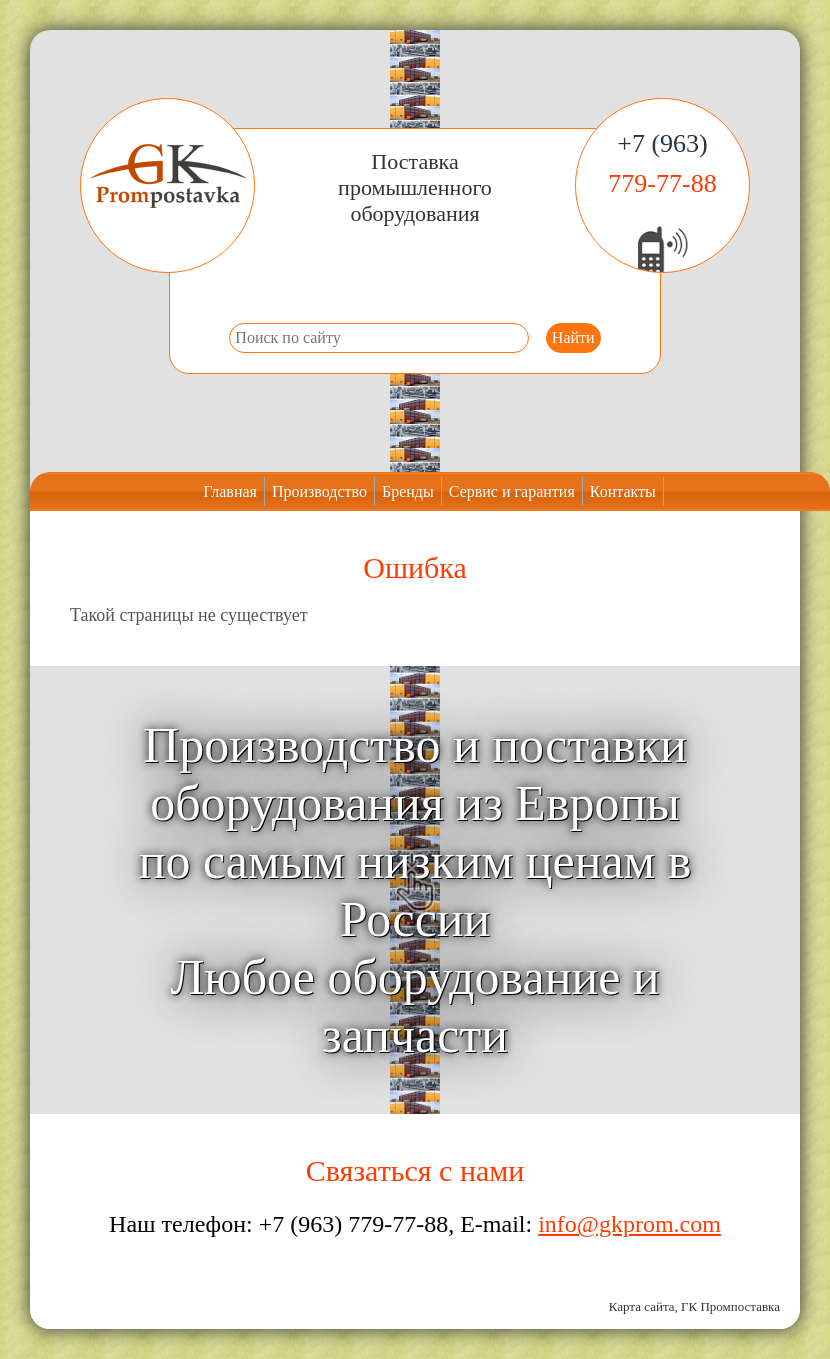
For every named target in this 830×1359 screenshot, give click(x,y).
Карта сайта (642, 1306)
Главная (230, 491)
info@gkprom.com (629, 1224)
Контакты (623, 491)
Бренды (408, 491)
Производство (319, 491)
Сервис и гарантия (512, 491)
